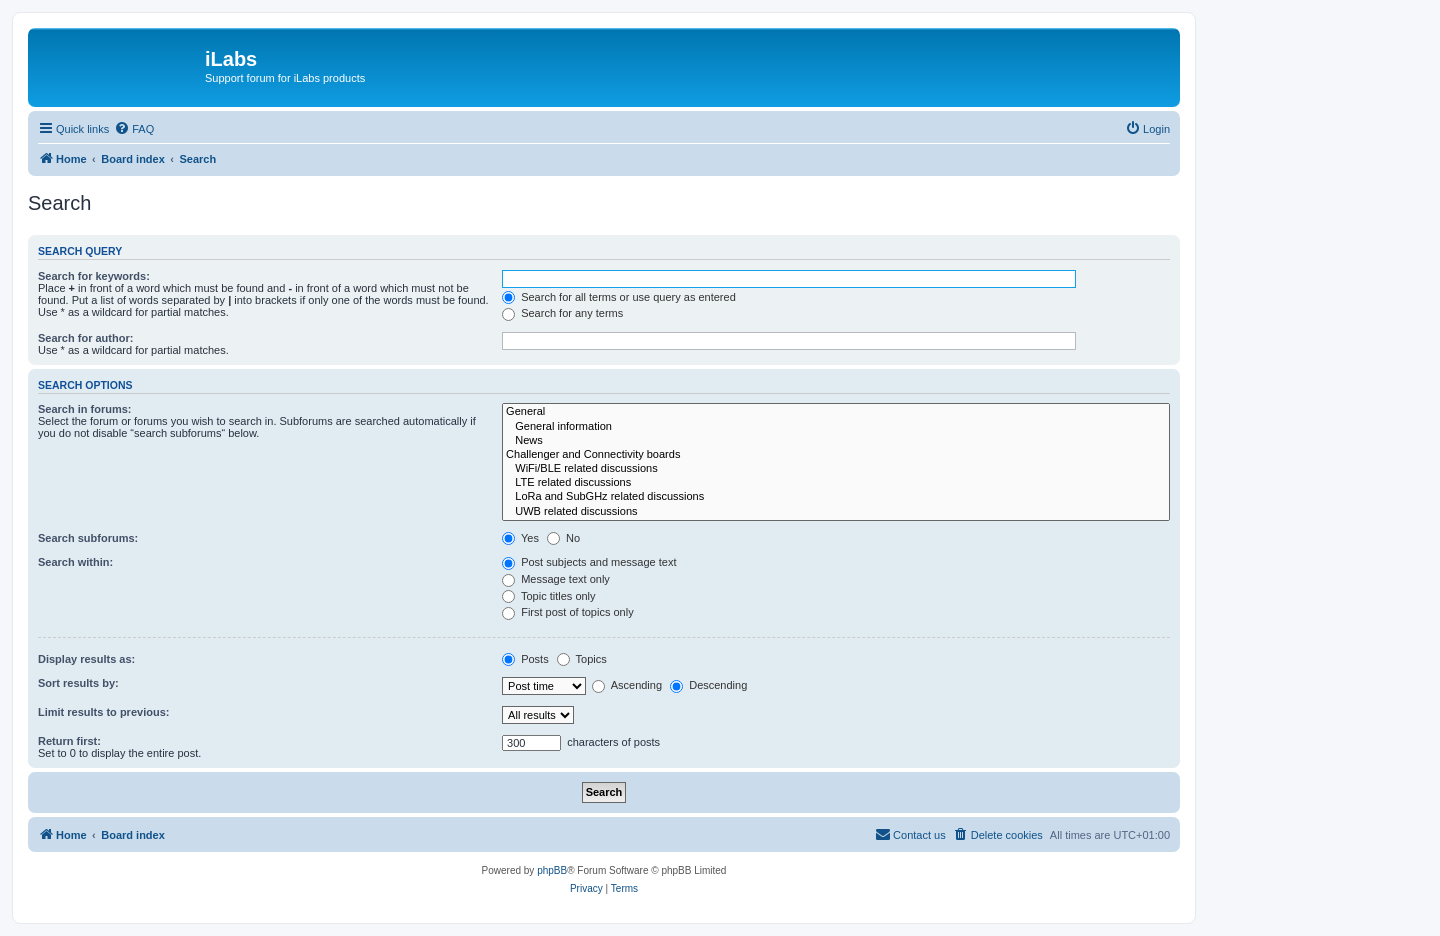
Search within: (75, 562)
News (836, 441)
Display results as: (86, 659)
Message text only (556, 579)
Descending (708, 685)
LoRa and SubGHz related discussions (836, 497)
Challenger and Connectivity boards (836, 455)
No (563, 538)
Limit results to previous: (103, 712)
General (836, 412)
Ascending (627, 685)
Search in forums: (85, 409)
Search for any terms (562, 313)
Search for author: (85, 338)
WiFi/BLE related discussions (836, 469)
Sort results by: (78, 683)
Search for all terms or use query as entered (619, 297)
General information (836, 427)
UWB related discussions (836, 512)
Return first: (69, 741)
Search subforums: (88, 538)
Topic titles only (548, 596)
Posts (525, 659)
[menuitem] (134, 129)
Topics (582, 659)
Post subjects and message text (589, 562)
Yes (520, 538)
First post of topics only (568, 612)
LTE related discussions (836, 483)
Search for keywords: (94, 276)
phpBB (552, 870)
